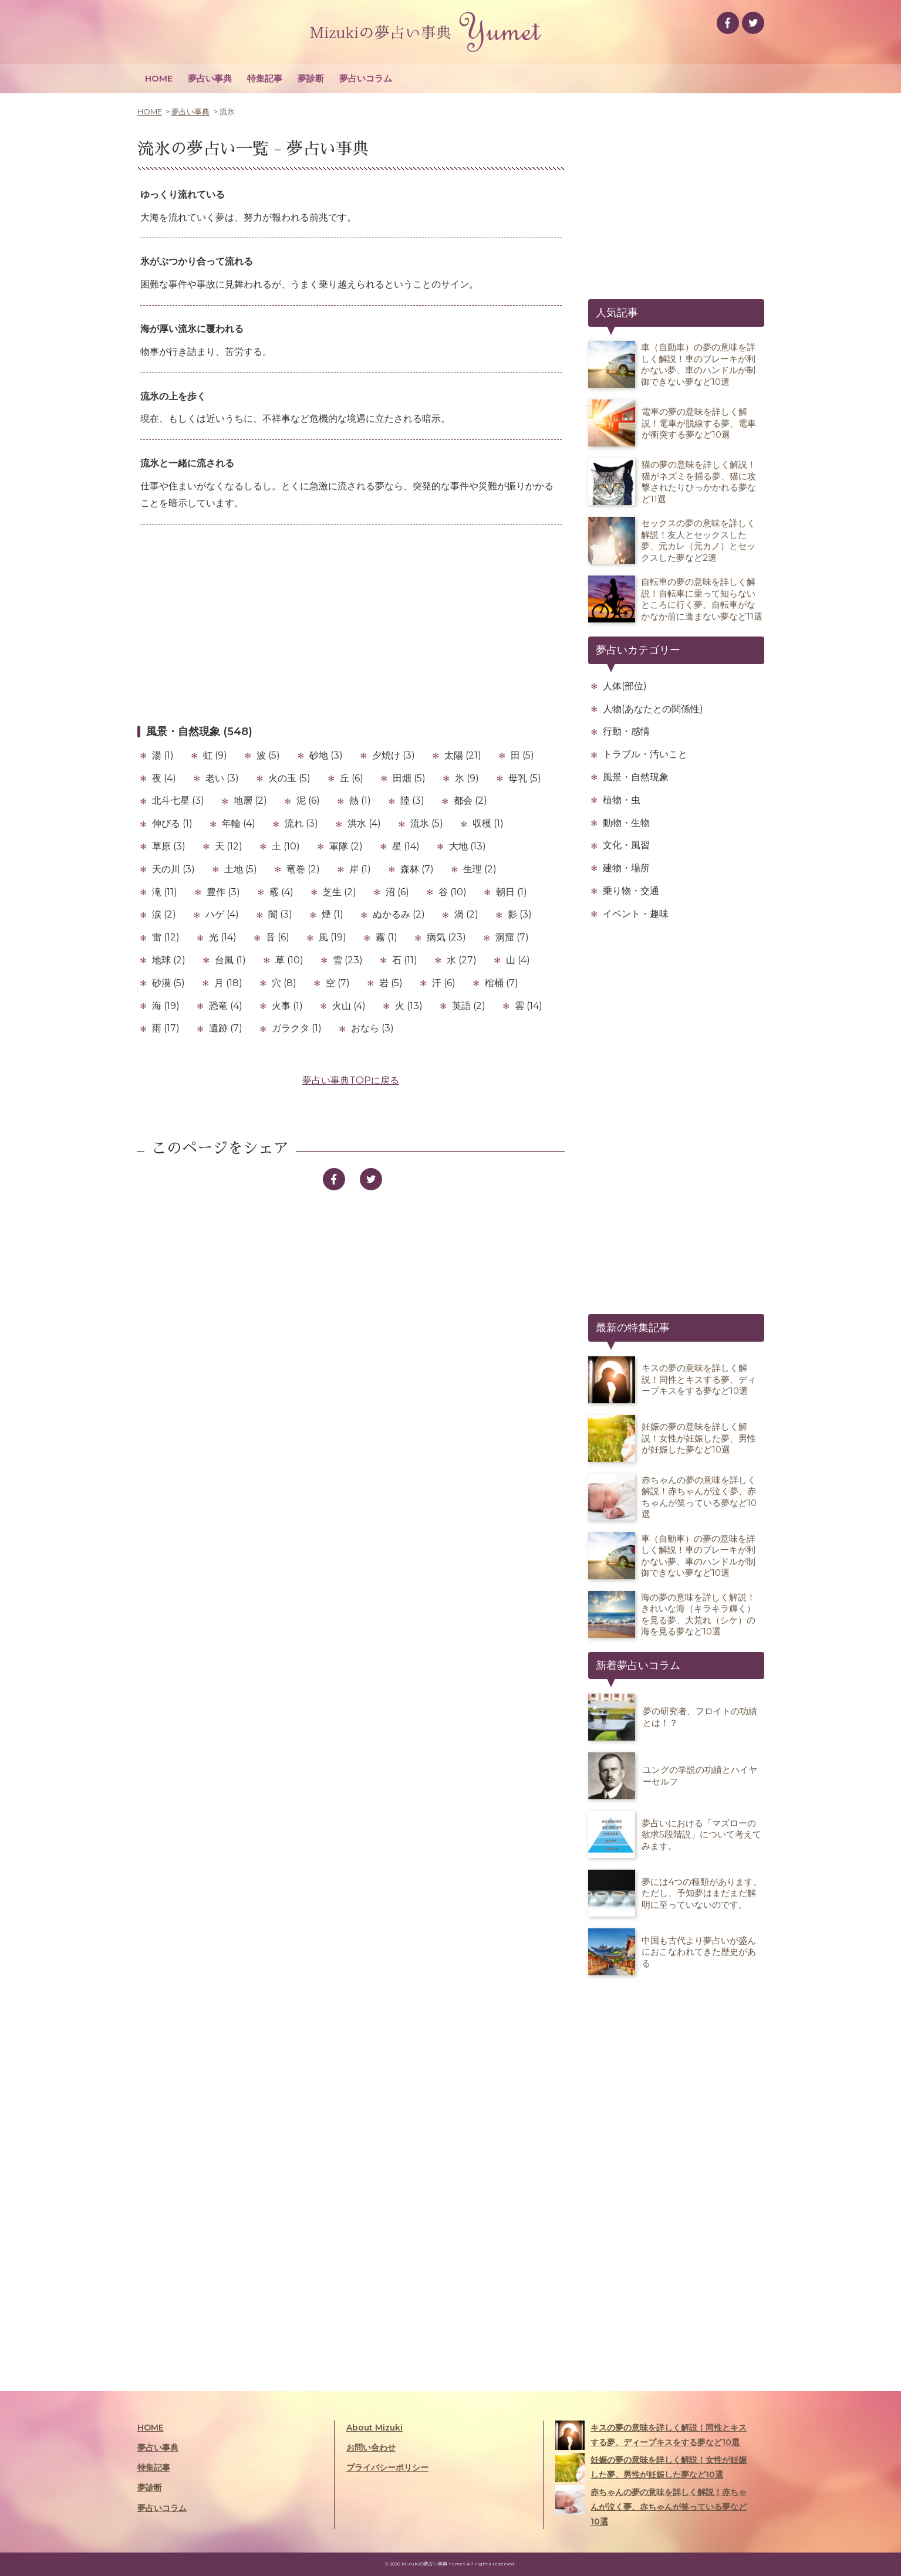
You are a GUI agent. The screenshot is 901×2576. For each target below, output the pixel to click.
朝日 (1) (511, 892)
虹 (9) (215, 755)
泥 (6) (308, 800)
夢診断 (311, 78)
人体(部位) (625, 686)
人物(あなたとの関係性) (653, 709)
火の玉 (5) (289, 778)
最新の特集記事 (633, 1327)
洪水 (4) (364, 823)
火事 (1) (287, 1005)
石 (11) (404, 960)
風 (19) (332, 937)
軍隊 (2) (346, 846)
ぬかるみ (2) (399, 914)
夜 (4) (164, 778)
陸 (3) (412, 800)
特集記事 (264, 78)
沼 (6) (397, 892)
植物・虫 (621, 799)
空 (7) (338, 983)
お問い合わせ (371, 2447)
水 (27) (462, 960)
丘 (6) (351, 778)
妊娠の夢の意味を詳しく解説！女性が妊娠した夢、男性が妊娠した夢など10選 (651, 2467)
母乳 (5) (524, 778)
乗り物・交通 (631, 890)
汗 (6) (443, 983)
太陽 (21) (462, 755)
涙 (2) (164, 914)
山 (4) (518, 960)
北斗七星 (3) (178, 800)
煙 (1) (332, 914)
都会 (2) (470, 800)
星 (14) (406, 846)
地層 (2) (250, 800)
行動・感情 (626, 731)
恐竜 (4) (225, 1005)
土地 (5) (240, 869)
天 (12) (228, 846)
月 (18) (228, 983)
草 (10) (289, 960)
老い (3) (222, 778)
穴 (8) (284, 983)
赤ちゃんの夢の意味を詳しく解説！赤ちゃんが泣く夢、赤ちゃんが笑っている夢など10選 (651, 2506)
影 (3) (520, 914)
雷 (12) (166, 937)
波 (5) (268, 755)
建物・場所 (626, 868)
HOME (159, 78)
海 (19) (166, 1005)
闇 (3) (280, 914)
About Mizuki (374, 2427)
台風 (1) (230, 960)
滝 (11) (164, 892)
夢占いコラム (365, 78)
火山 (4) (349, 1005)
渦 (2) (466, 914)
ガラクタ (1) (297, 1028)
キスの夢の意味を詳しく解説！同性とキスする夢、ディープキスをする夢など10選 (651, 2435)
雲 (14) (528, 1005)
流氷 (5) (426, 823)
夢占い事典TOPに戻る (350, 1080)
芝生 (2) (339, 892)
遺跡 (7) (225, 1028)
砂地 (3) (326, 755)
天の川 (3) (173, 869)
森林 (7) (417, 869)
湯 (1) (163, 755)
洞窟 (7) (512, 937)
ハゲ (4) (222, 914)
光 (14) (223, 937)
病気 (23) (446, 937)
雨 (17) (166, 1028)
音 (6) (277, 937)
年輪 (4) (238, 823)
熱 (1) (360, 800)
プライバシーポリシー (387, 2467)
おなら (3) (372, 1028)
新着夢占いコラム (638, 1665)
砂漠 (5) (168, 983)
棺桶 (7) (501, 983)
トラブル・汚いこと (645, 754)
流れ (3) (301, 823)
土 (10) (286, 846)
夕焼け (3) (393, 755)
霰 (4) (281, 892)
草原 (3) (168, 846)
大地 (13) (467, 846)
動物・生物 (626, 822)
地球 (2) (168, 960)
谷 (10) (452, 892)
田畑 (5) (409, 778)
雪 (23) (348, 960)
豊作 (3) (223, 892)
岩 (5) (391, 983)
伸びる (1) (172, 823)
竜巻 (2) (303, 869)
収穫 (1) (488, 823)
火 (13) (409, 1005)
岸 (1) (360, 869)
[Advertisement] (351, 624)
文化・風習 (626, 845)
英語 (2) (468, 1005)
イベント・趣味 (636, 913)
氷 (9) (467, 778)
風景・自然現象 (636, 777)
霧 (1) (386, 937)
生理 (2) (480, 869)
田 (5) (522, 755)
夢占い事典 (210, 78)
